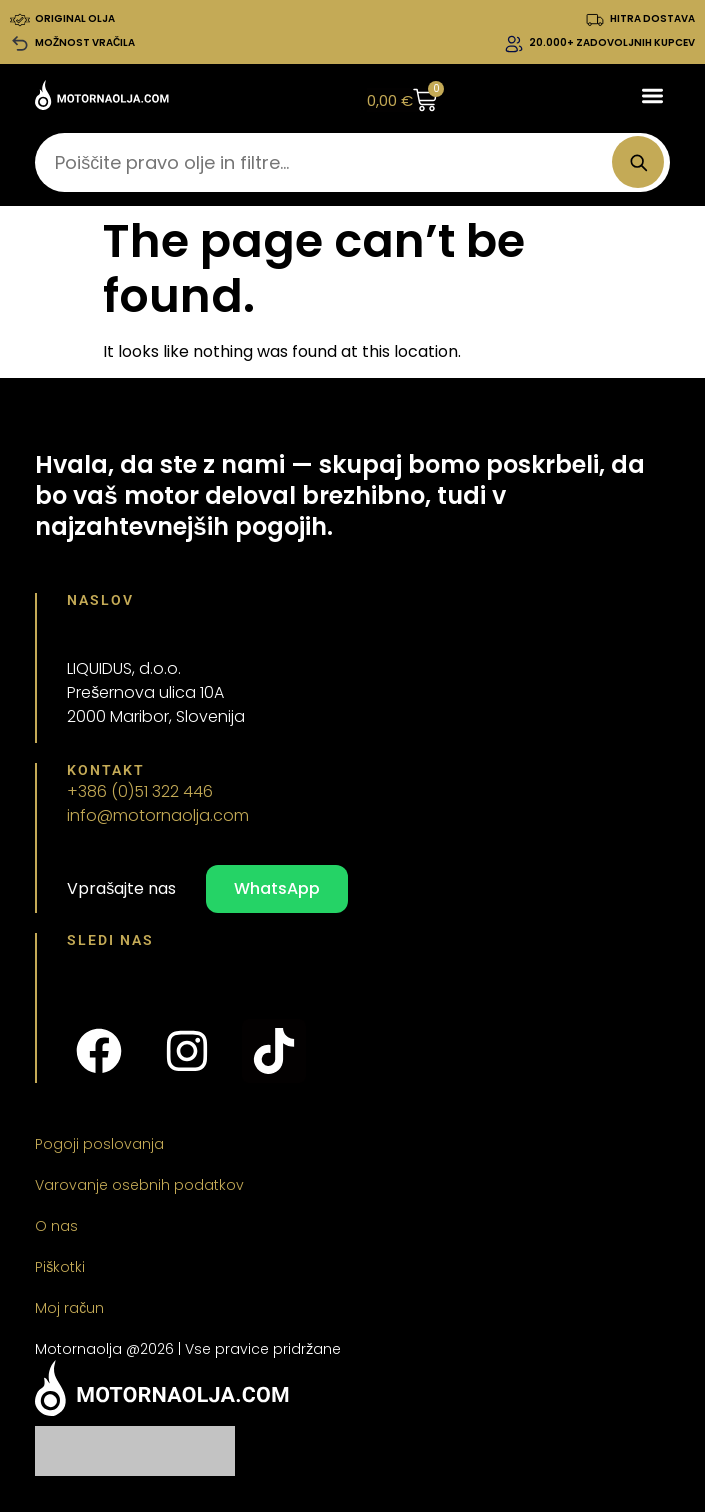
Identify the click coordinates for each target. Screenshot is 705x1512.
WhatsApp (277, 888)
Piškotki (60, 1267)
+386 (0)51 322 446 (140, 791)
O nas (56, 1226)
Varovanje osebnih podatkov (139, 1185)
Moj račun (69, 1308)
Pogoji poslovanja (99, 1144)
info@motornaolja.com (158, 815)
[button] (652, 95)
